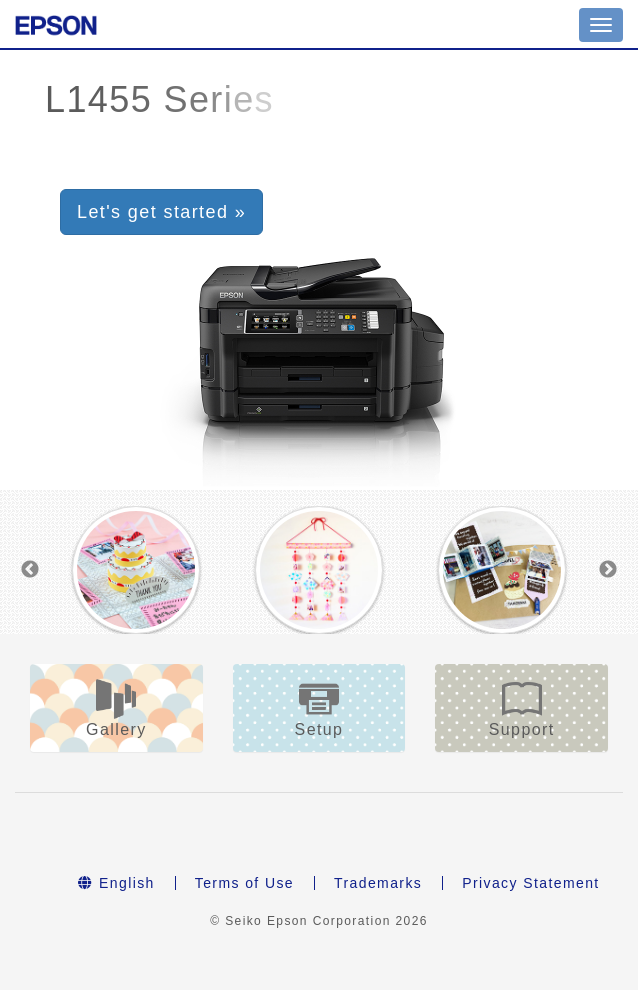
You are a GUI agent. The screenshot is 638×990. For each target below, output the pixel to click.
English (116, 883)
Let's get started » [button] (161, 212)
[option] (136, 570)
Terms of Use (244, 883)
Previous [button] (30, 570)
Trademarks (378, 883)
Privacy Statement (530, 883)
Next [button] (608, 570)
